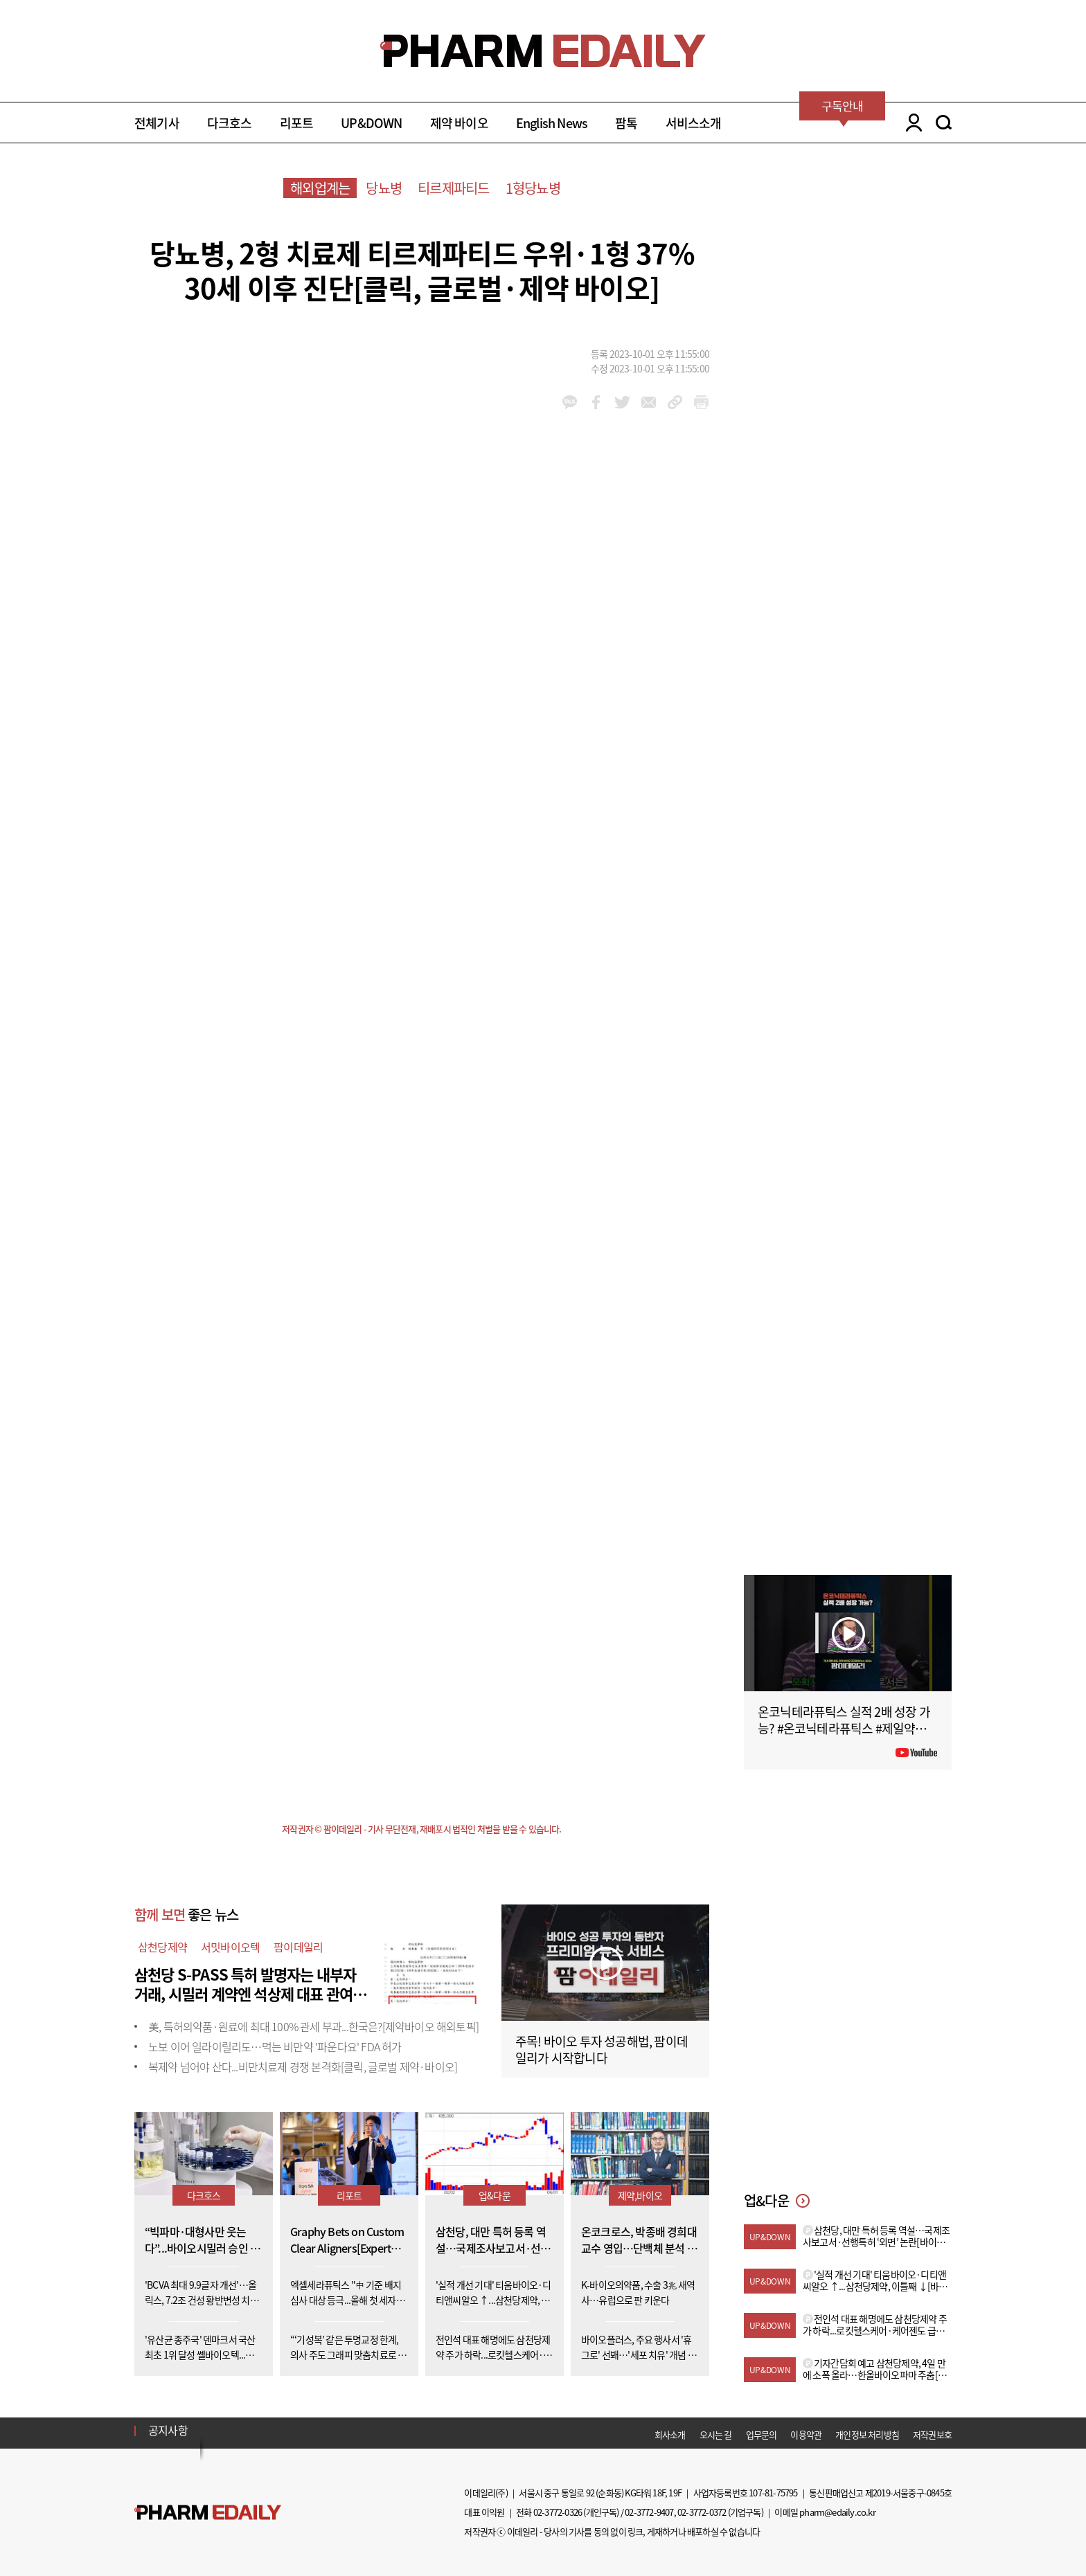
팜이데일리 (298, 1946)
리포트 (297, 123)
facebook (596, 402)
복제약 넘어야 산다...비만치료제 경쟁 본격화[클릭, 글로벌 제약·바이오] (302, 2066)
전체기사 (156, 123)
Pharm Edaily (207, 2512)
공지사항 (168, 2430)
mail (649, 402)
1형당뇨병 (533, 188)
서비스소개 (694, 123)
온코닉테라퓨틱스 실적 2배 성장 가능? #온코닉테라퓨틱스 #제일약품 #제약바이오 (846, 1728)
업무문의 (761, 2434)
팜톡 (626, 123)
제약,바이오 (640, 2195)
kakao (570, 402)
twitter (622, 402)
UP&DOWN (371, 123)
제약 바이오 (459, 123)
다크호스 (229, 123)
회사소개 (670, 2434)
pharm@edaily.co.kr (837, 2512)
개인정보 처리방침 (867, 2434)
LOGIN (910, 123)
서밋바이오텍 (230, 1946)
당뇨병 (384, 188)
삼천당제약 (162, 1946)
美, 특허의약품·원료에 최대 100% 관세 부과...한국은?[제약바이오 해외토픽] (313, 2026)
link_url (675, 402)
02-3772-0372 (701, 2512)
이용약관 (805, 2434)
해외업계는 (320, 188)
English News (551, 123)
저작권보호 (932, 2434)
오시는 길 (716, 2434)
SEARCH (944, 123)
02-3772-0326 (557, 2512)
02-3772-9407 (649, 2512)
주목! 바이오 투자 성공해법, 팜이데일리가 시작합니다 (601, 2049)
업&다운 (494, 2195)
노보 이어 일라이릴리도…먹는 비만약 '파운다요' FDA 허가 (275, 2046)
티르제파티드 (453, 188)
